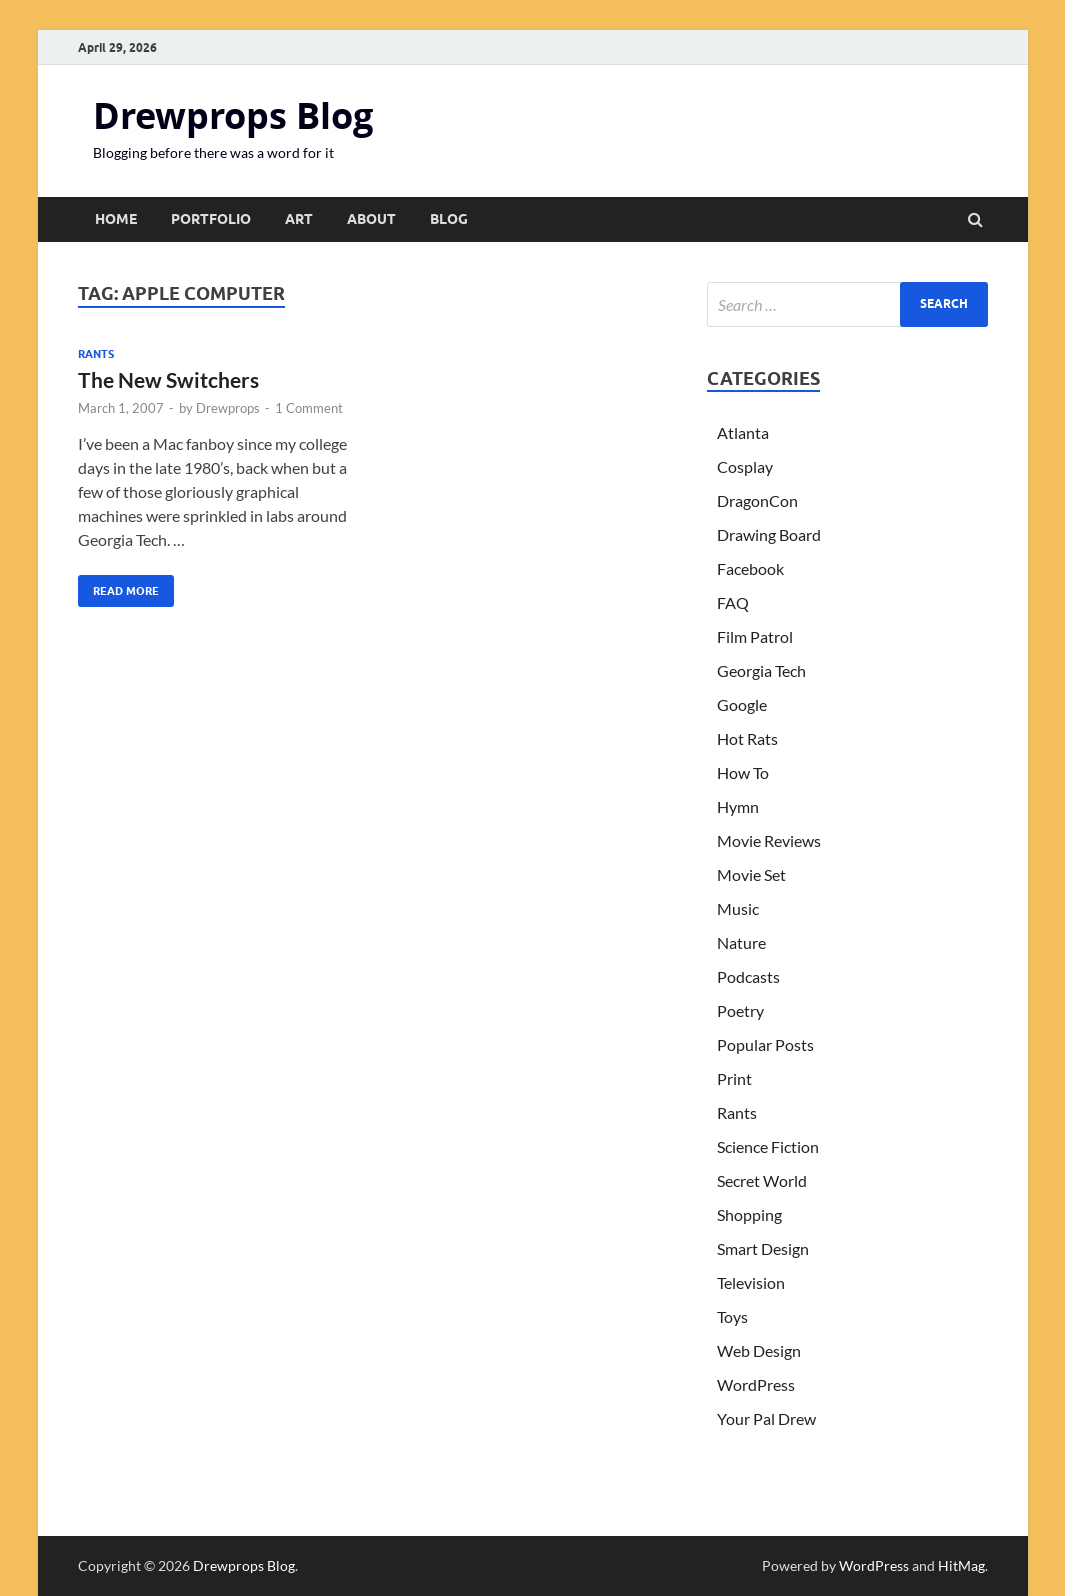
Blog (449, 219)
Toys (732, 1316)
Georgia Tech (761, 670)
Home (116, 219)
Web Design (759, 1350)
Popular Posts (765, 1044)
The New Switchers (168, 379)
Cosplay (745, 466)
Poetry (740, 1010)
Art (299, 219)
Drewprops (228, 408)
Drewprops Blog (233, 115)
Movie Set (751, 874)
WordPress (756, 1384)
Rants (96, 354)
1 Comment (309, 408)
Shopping (749, 1214)
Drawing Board (769, 534)
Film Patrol (755, 636)
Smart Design (763, 1248)
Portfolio (211, 219)
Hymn (738, 806)
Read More (118, 586)
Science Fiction (768, 1146)
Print (734, 1078)
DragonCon (757, 500)
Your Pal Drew (766, 1418)
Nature (741, 942)
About (371, 219)
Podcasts (748, 976)
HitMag (961, 1565)
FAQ (733, 602)
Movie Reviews (769, 840)
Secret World (762, 1180)
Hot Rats (747, 738)
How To (743, 772)
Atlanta (743, 432)
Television (751, 1282)
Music (738, 908)
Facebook (750, 568)
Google (742, 704)
